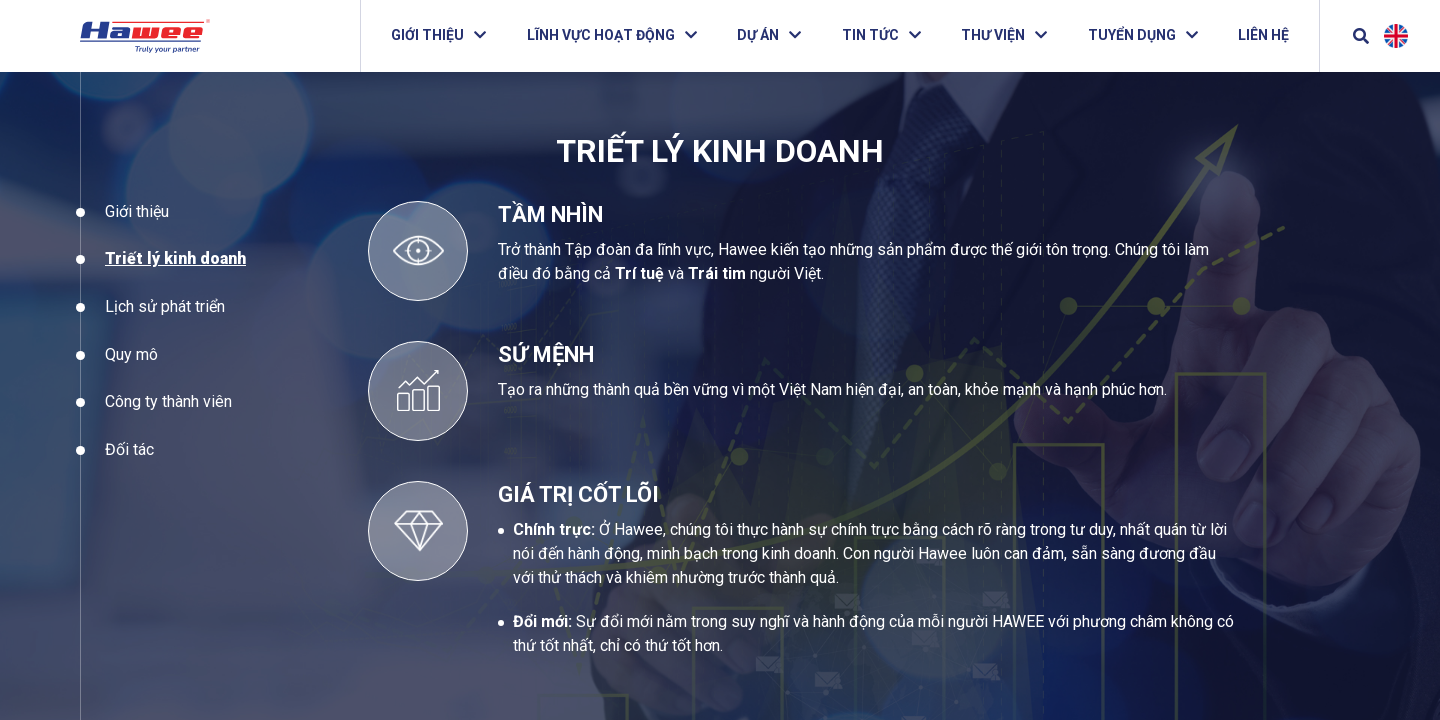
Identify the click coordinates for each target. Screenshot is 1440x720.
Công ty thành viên (168, 418)
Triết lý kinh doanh (175, 275)
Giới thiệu (137, 227)
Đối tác (129, 466)
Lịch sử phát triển (165, 323)
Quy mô (131, 370)
